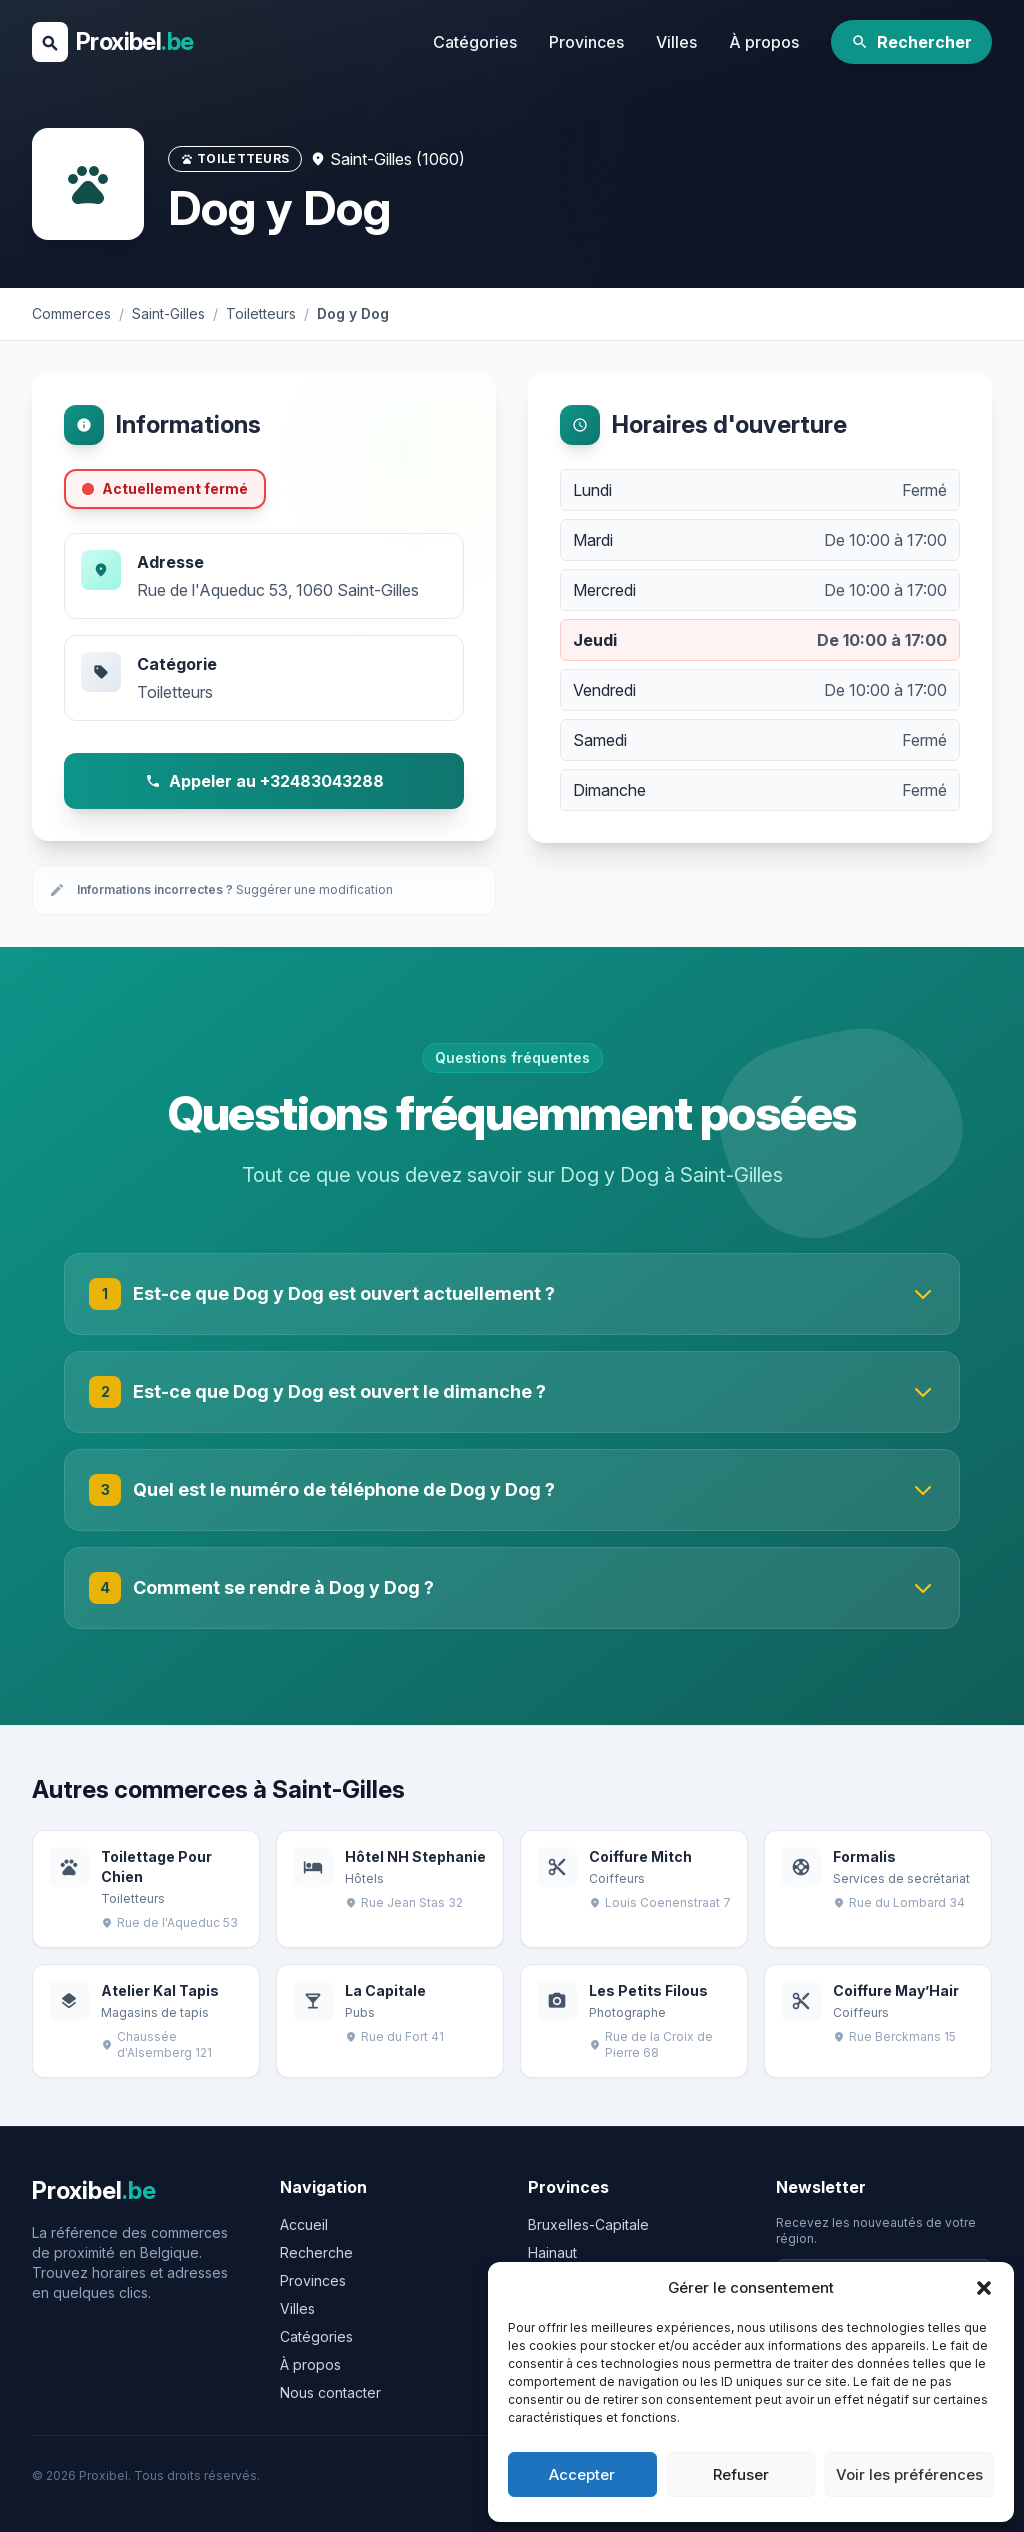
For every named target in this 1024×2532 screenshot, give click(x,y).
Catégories (475, 42)
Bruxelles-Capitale (588, 2224)
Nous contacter (330, 2392)
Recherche (316, 2252)
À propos (764, 42)
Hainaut (552, 2252)
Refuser (741, 2474)
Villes (676, 42)
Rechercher (911, 42)
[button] (984, 2288)
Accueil (304, 2224)
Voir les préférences (909, 2474)
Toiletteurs (175, 692)
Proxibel (134, 41)
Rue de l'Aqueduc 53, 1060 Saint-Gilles (278, 590)
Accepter (582, 2474)
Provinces (586, 42)
